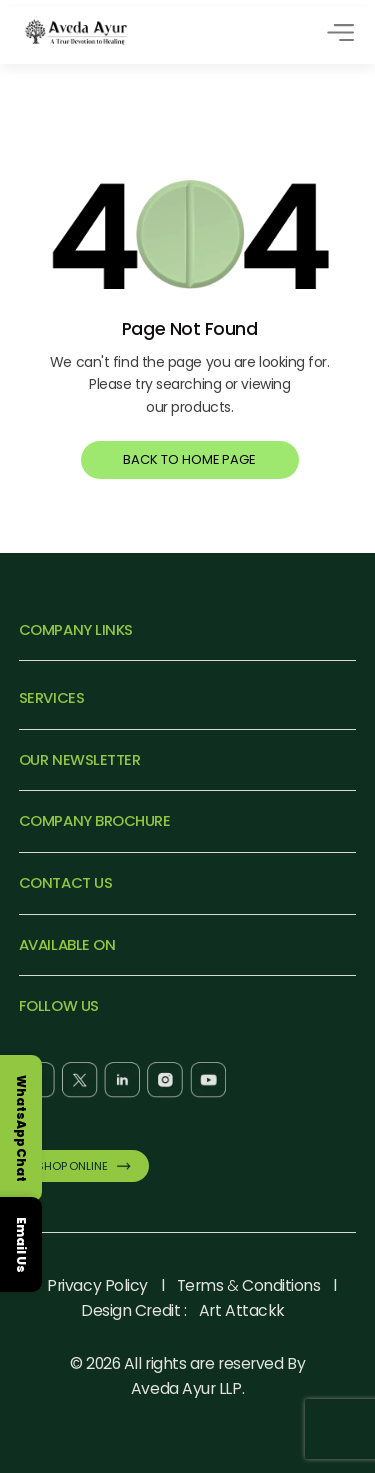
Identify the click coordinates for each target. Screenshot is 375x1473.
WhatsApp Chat (21, 1128)
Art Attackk (242, 1310)
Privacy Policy (97, 1285)
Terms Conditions (249, 1285)
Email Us (21, 1244)
